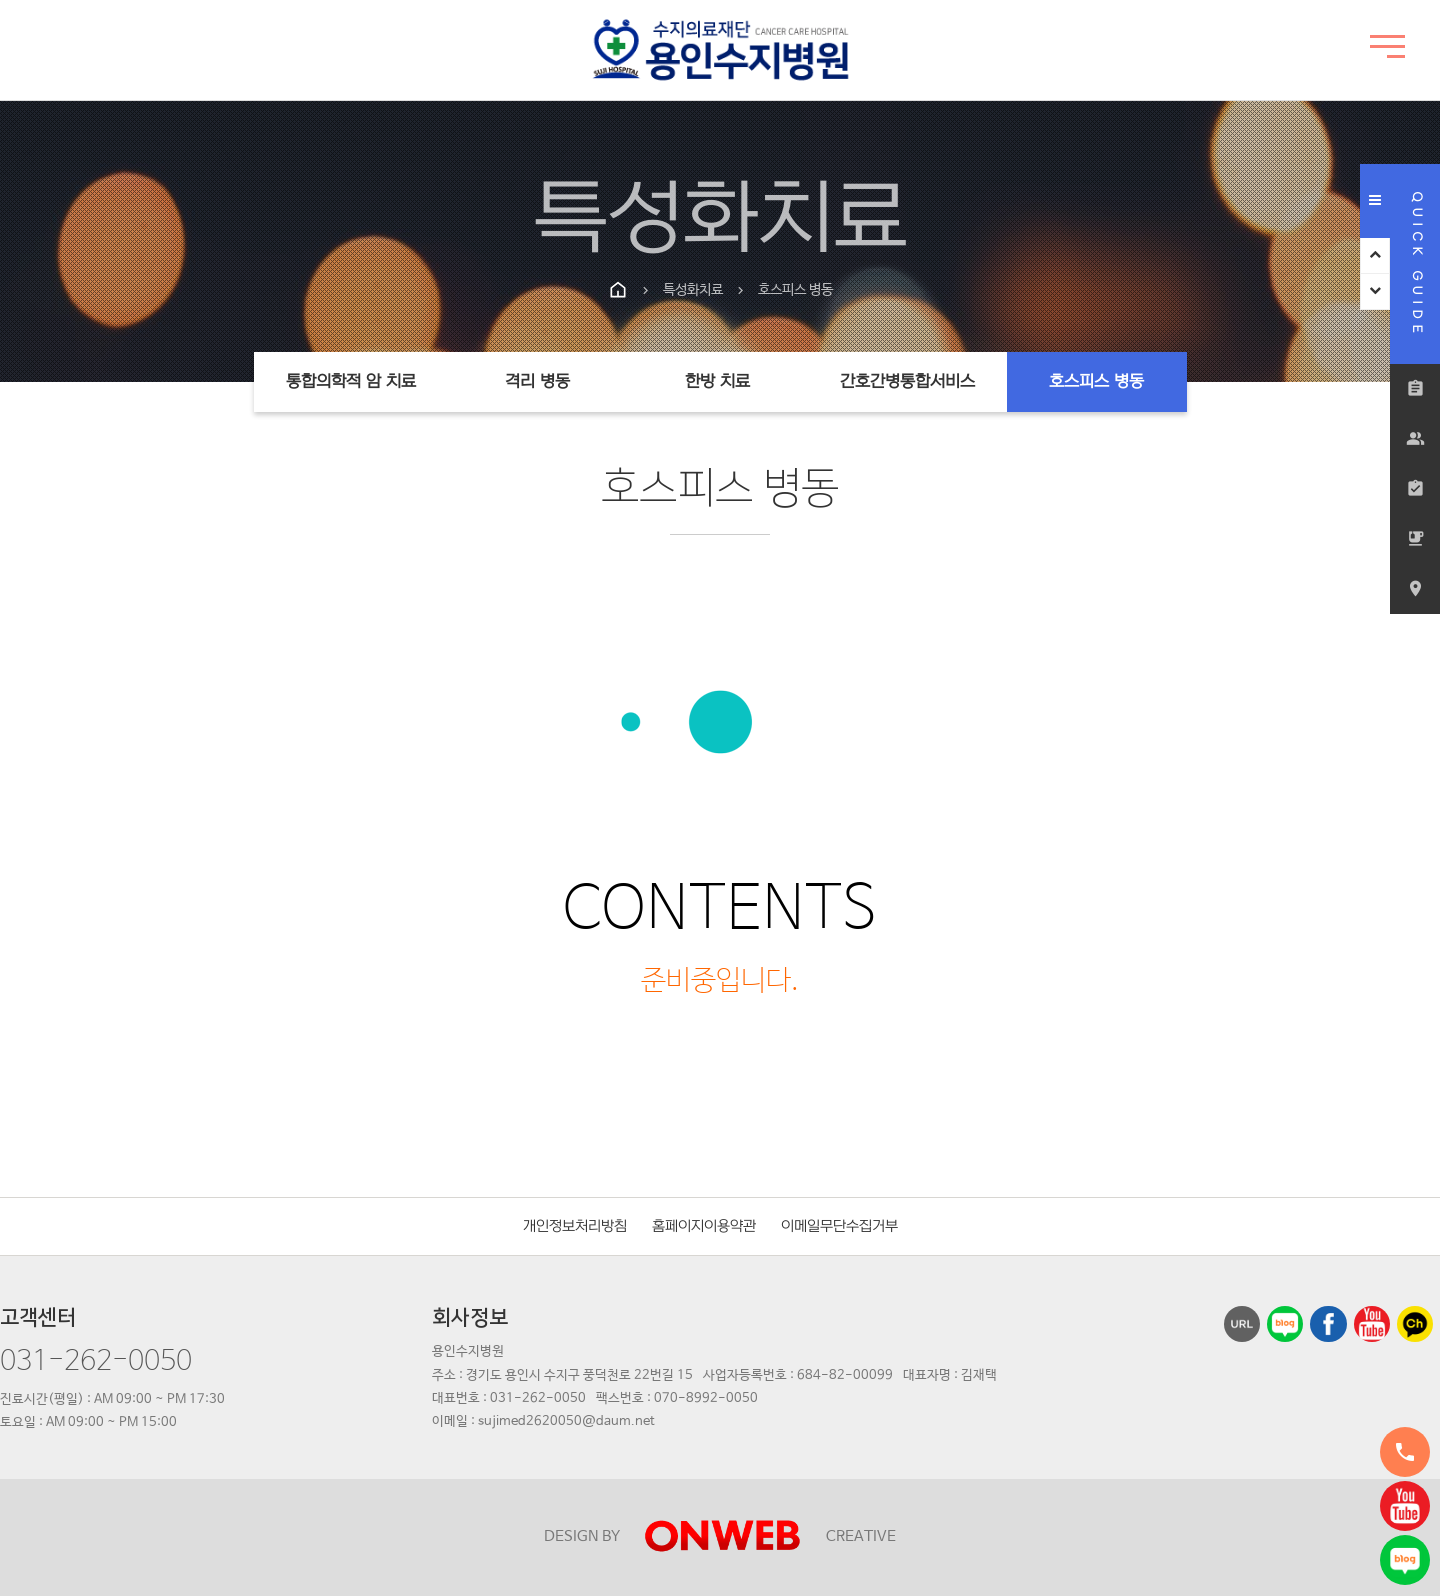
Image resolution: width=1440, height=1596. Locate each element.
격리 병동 (537, 382)
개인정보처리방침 (575, 1226)
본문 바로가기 (0, 0)
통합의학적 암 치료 (351, 382)
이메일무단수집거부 (839, 1226)
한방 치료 (717, 382)
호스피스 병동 (1096, 382)
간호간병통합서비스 (907, 382)
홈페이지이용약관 (704, 1226)
